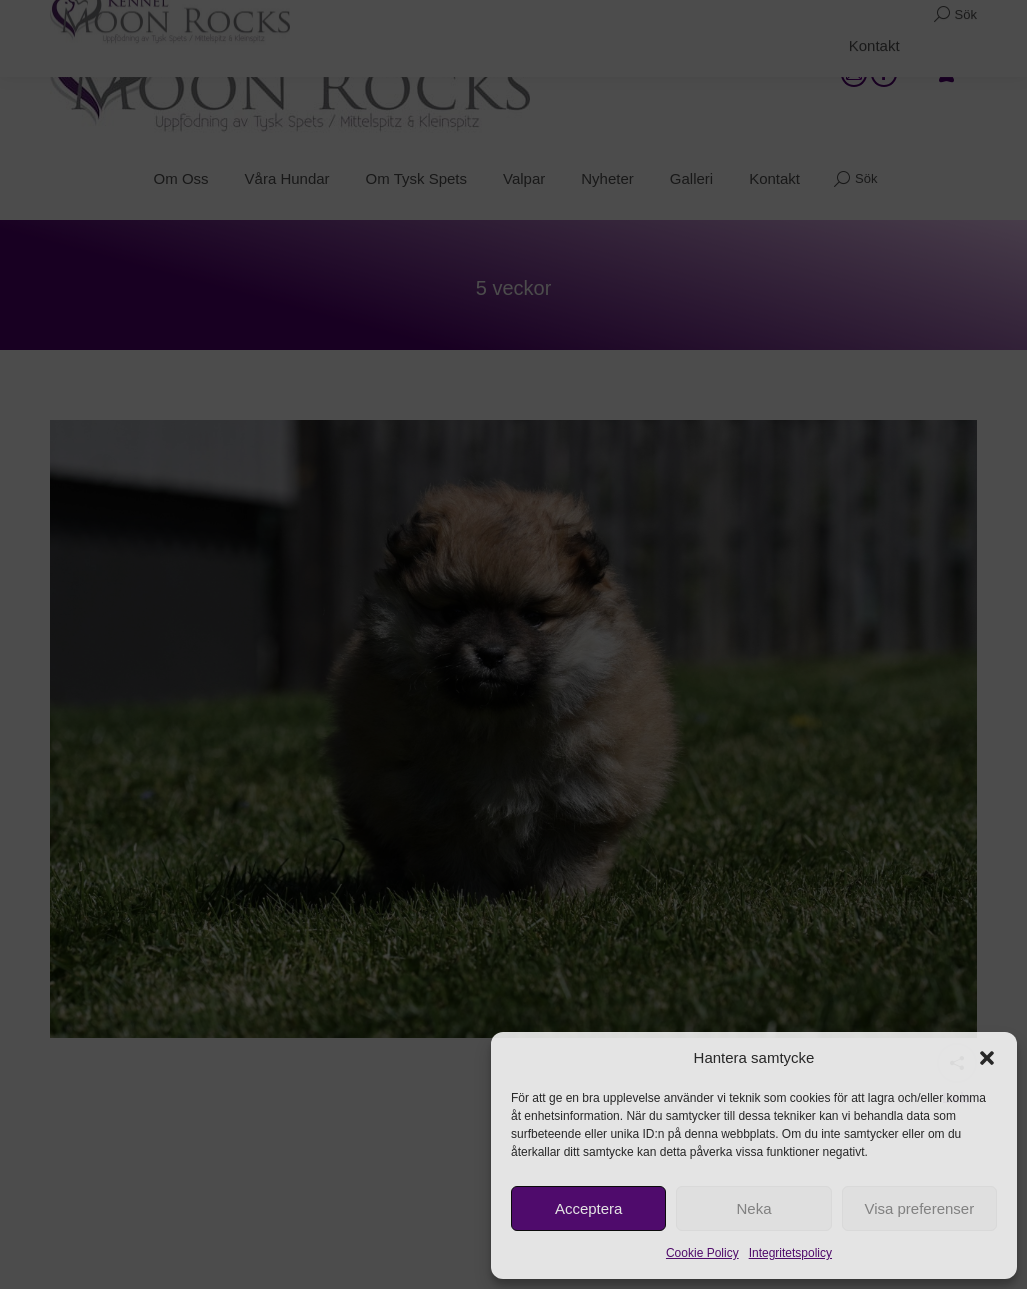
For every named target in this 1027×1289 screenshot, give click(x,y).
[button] (987, 1058)
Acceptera (589, 1208)
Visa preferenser (919, 1208)
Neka (753, 1208)
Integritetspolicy (790, 1253)
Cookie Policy (702, 1253)
